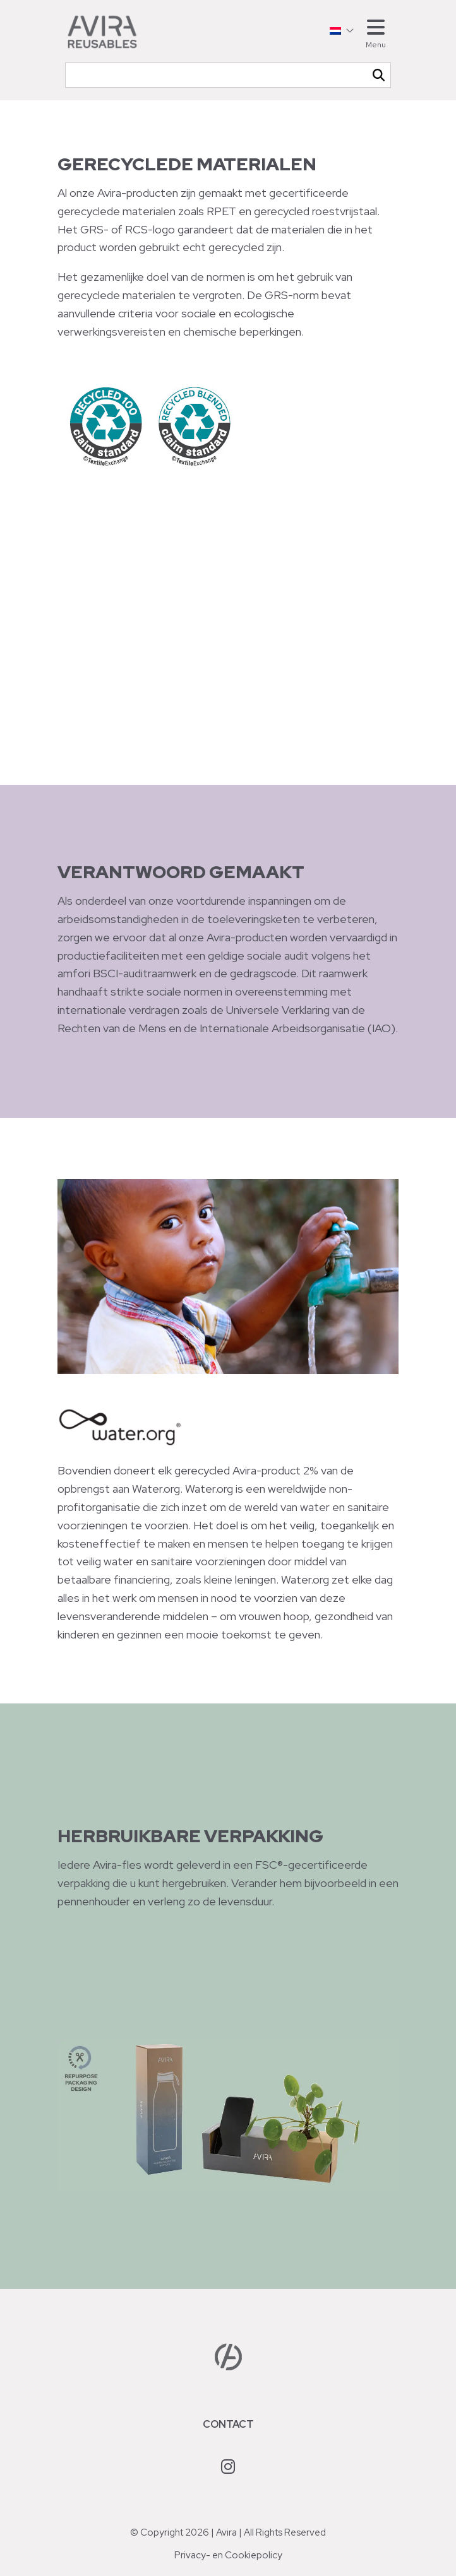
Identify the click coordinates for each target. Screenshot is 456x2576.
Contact (228, 2424)
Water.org (156, 1488)
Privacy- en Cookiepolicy (228, 2555)
